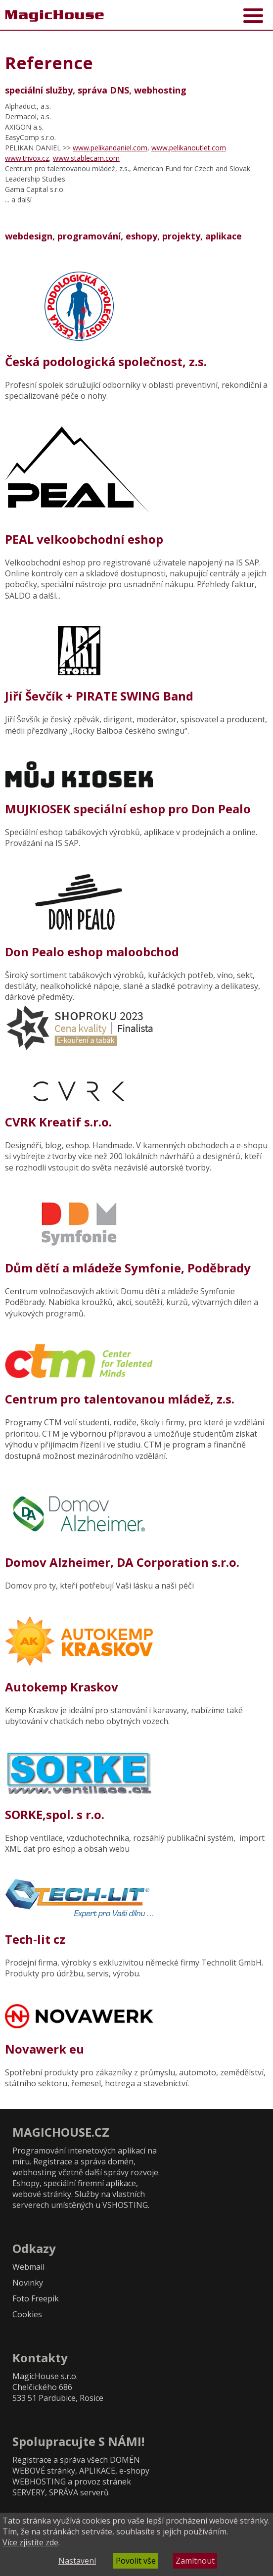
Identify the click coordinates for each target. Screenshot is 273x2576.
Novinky (27, 2282)
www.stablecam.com (86, 158)
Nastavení (77, 2560)
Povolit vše (136, 2560)
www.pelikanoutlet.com (188, 147)
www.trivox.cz (27, 158)
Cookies (27, 2314)
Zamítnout (195, 2560)
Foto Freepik (35, 2298)
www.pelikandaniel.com (110, 147)
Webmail (28, 2266)
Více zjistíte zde (30, 2542)
